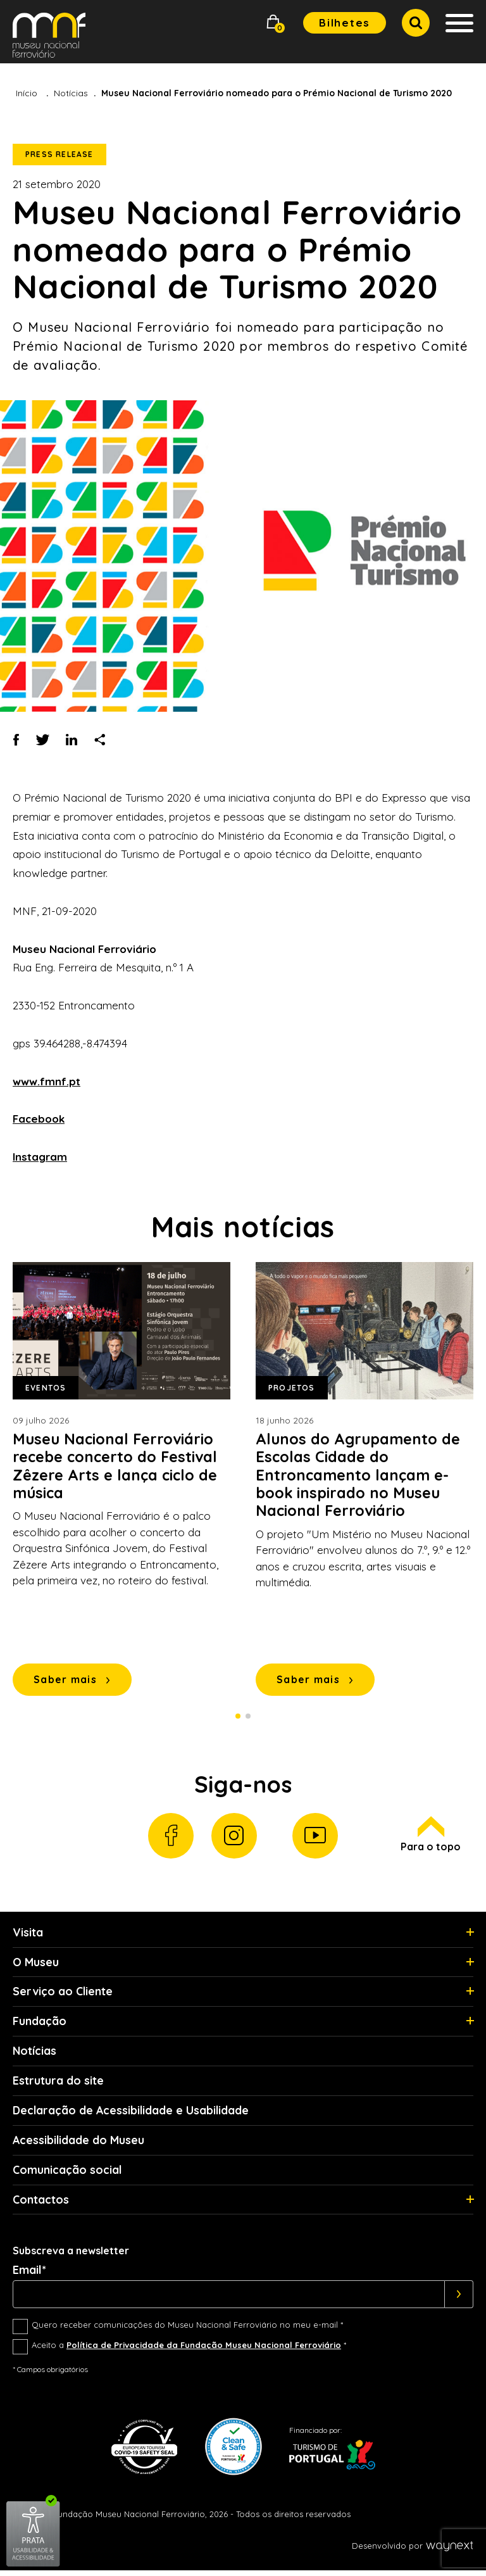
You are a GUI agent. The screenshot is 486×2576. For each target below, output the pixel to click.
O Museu (36, 1964)
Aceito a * (189, 2351)
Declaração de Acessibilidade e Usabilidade (132, 2114)
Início (26, 93)
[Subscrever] (459, 2300)
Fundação (39, 2024)
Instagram (40, 1156)
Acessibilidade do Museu (79, 2144)
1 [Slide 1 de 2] (237, 1716)
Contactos (41, 2204)
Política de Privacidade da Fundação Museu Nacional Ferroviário (203, 2351)
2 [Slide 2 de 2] (248, 1716)
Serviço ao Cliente (63, 1995)
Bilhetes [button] (344, 22)
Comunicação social (67, 2175)
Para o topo (431, 1836)
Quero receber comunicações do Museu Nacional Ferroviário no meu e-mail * (187, 2330)
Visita (28, 1935)
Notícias (71, 93)
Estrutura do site (58, 2085)
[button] (273, 23)
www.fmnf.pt (46, 1081)
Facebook (39, 1118)
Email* (29, 2276)
